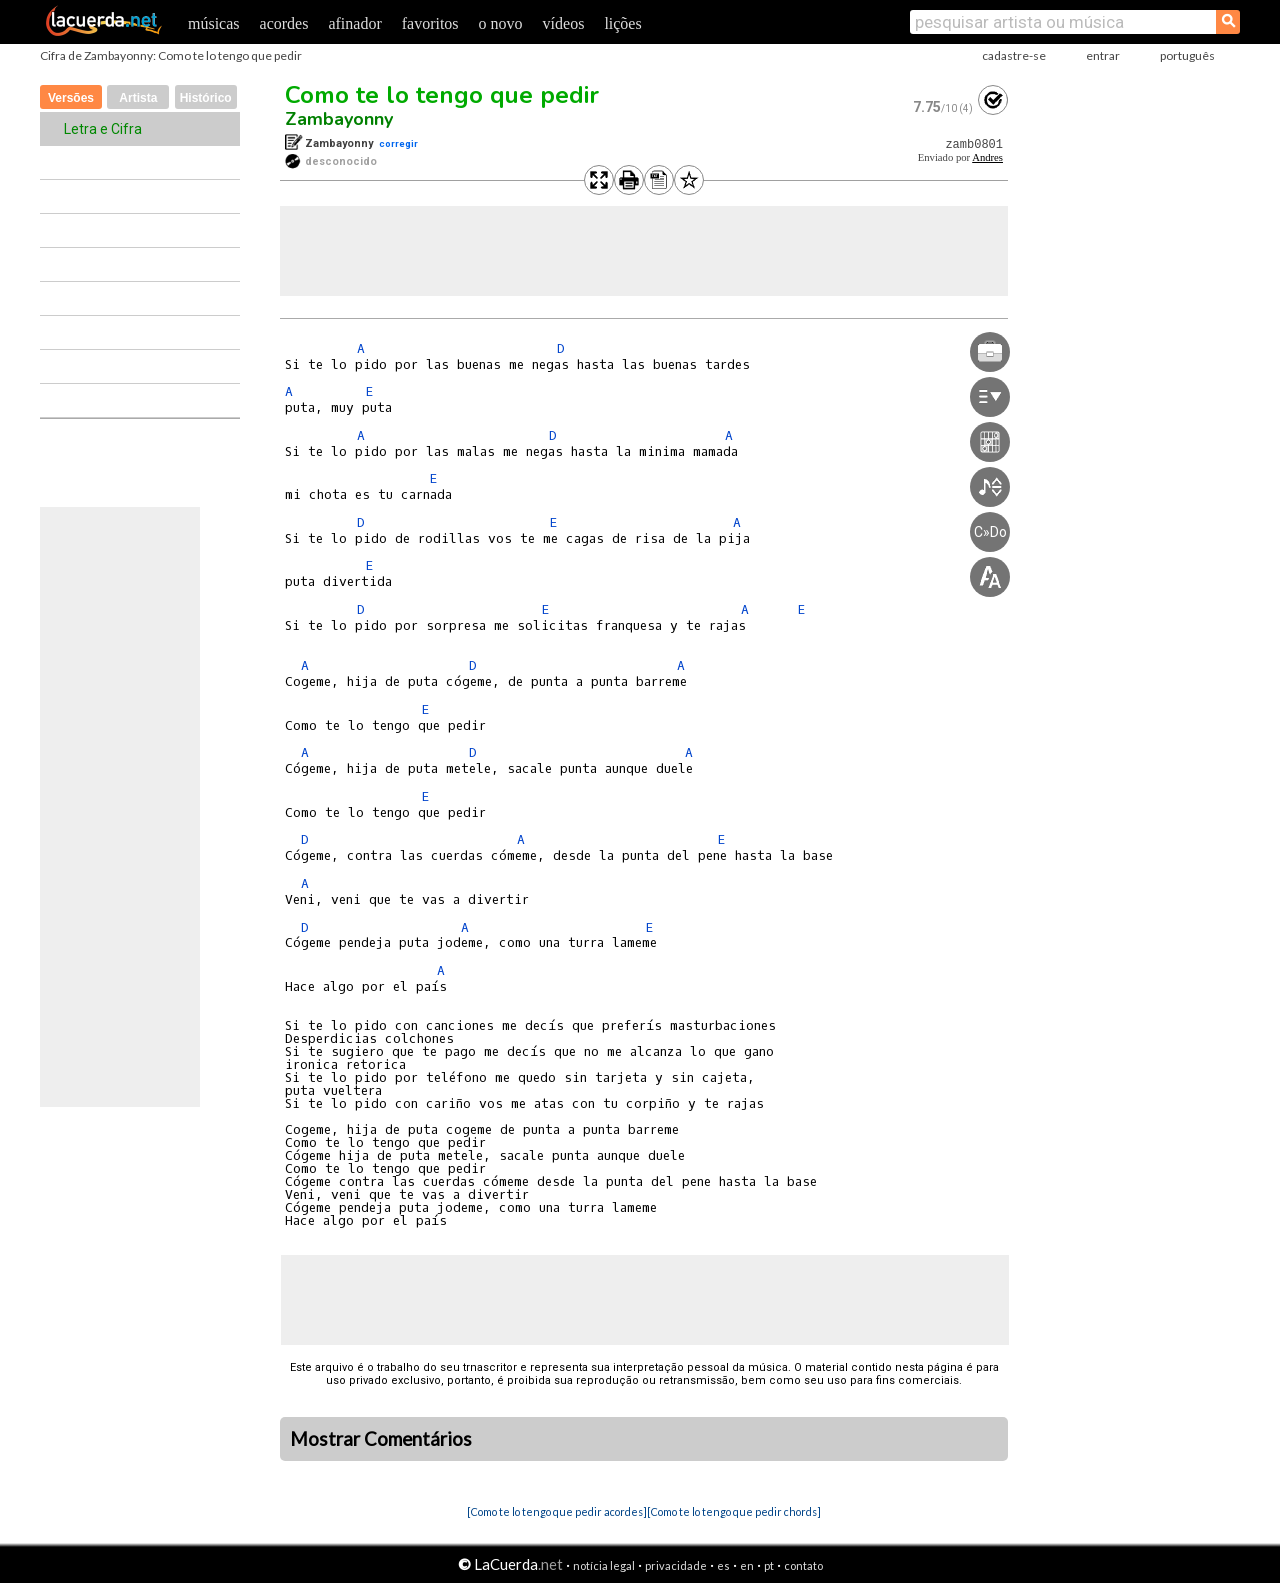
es (723, 1565)
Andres (987, 157)
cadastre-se (1014, 55)
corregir (398, 143)
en (747, 1565)
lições (622, 23)
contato (803, 1565)
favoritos (430, 23)
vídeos (564, 23)
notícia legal (604, 1565)
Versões (71, 98)
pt (769, 1565)
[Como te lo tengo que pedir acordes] (557, 1511)
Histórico (206, 98)
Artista (138, 98)
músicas (214, 23)
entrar (1103, 55)
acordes (284, 23)
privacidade (676, 1565)
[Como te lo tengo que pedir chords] (734, 1511)
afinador (354, 23)
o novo (501, 23)
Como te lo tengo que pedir (442, 95)
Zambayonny (339, 119)
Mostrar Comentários (381, 1439)
